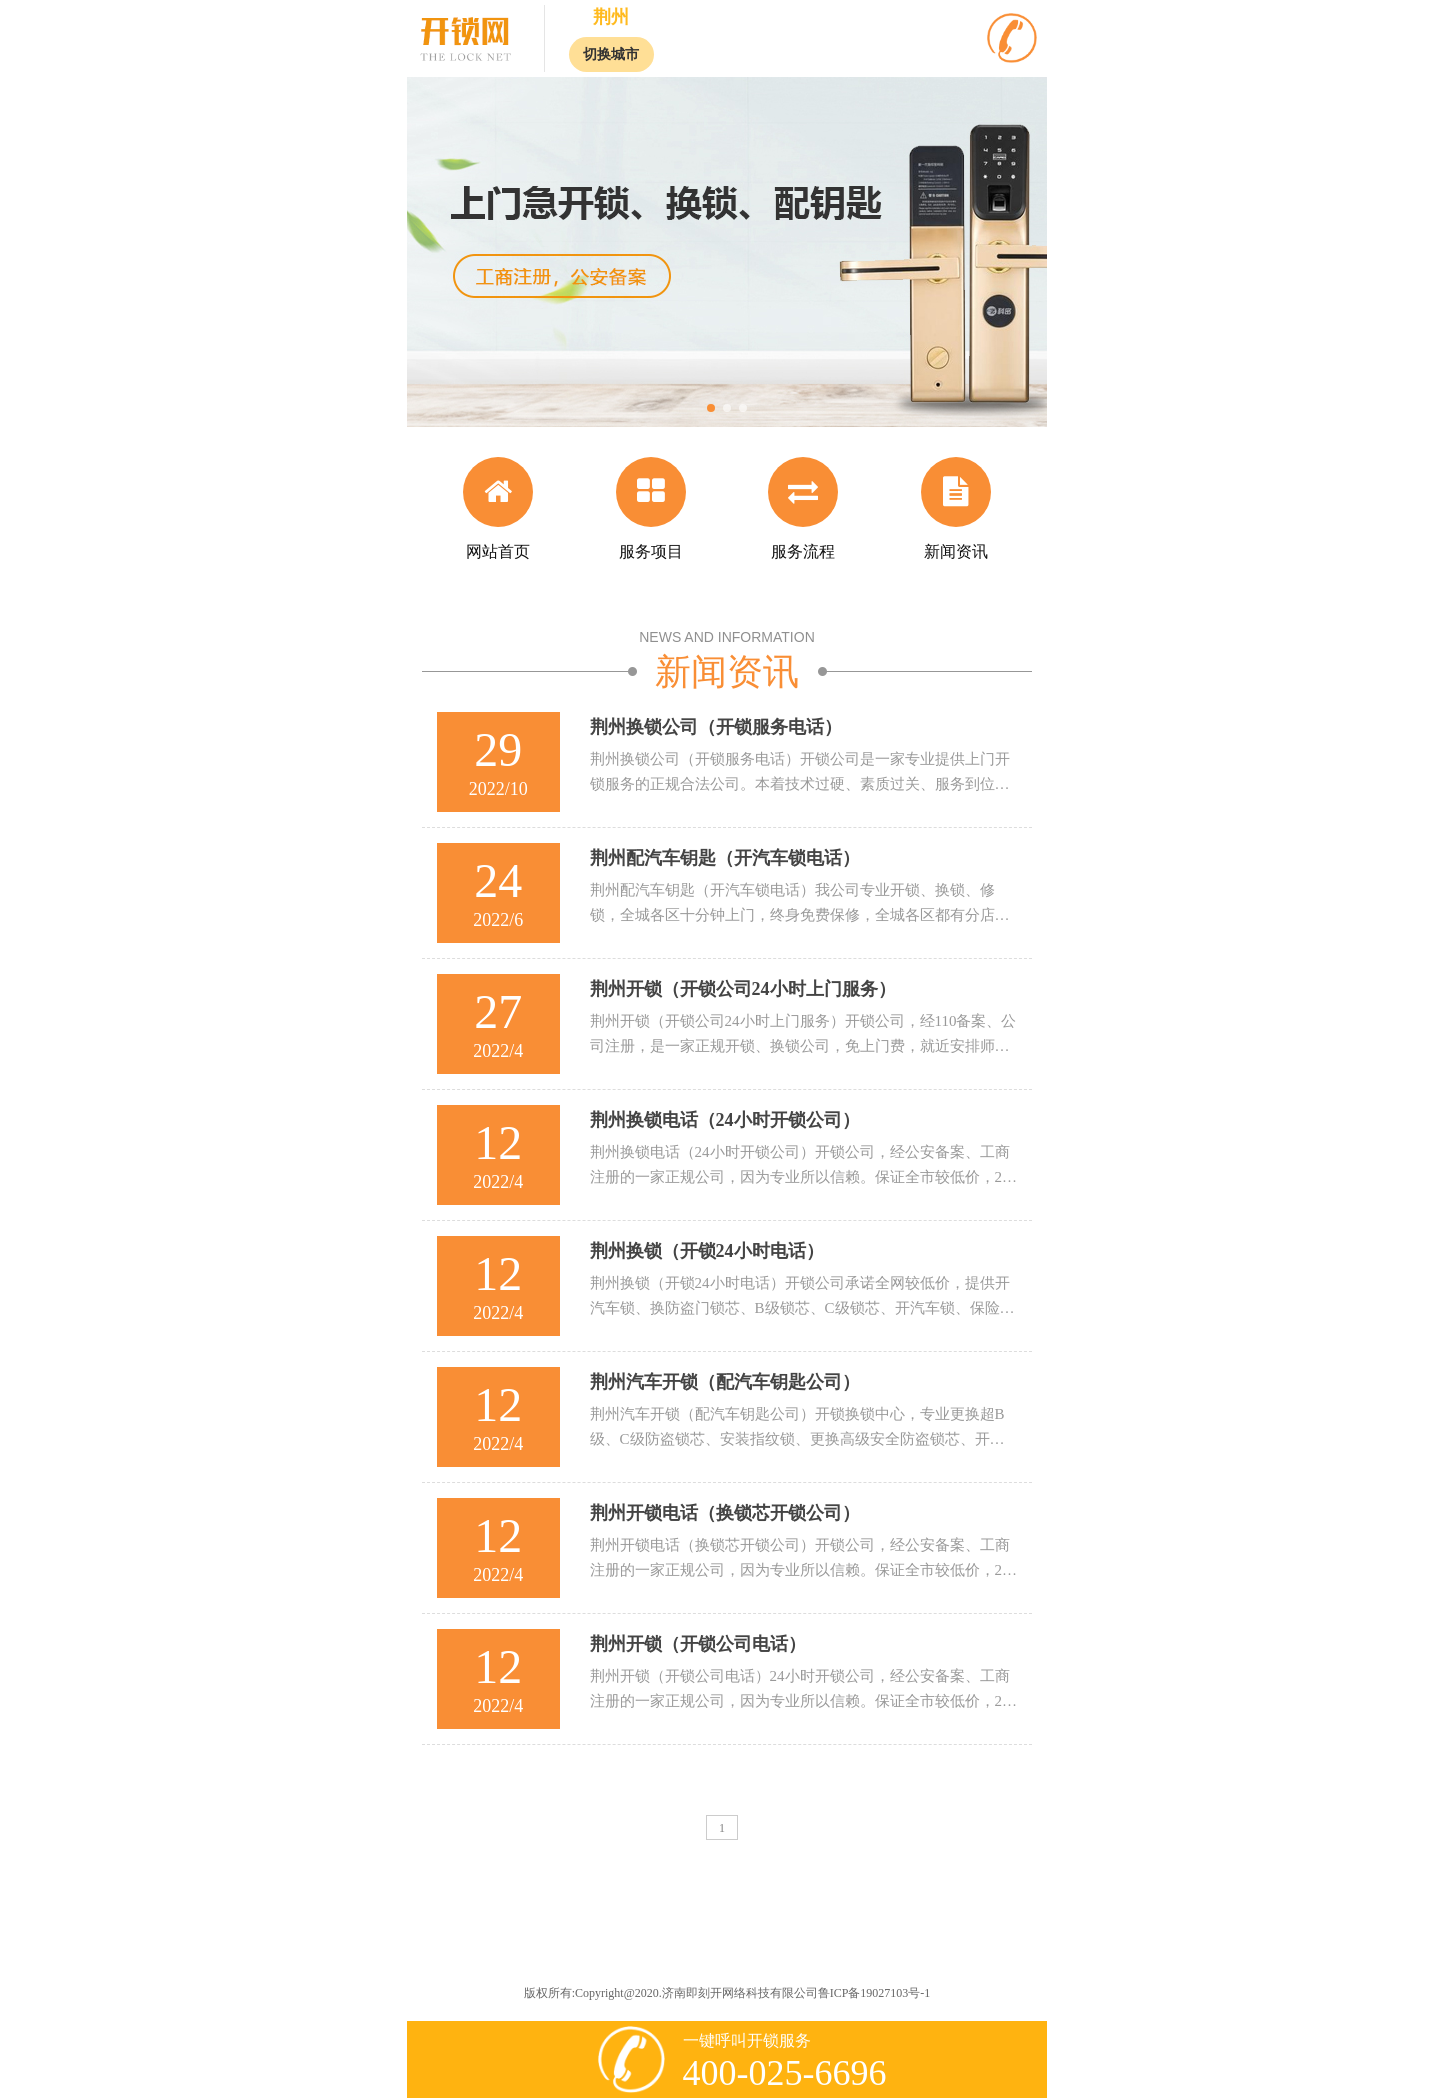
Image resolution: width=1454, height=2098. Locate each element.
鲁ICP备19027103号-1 (874, 1993)
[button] (711, 408)
